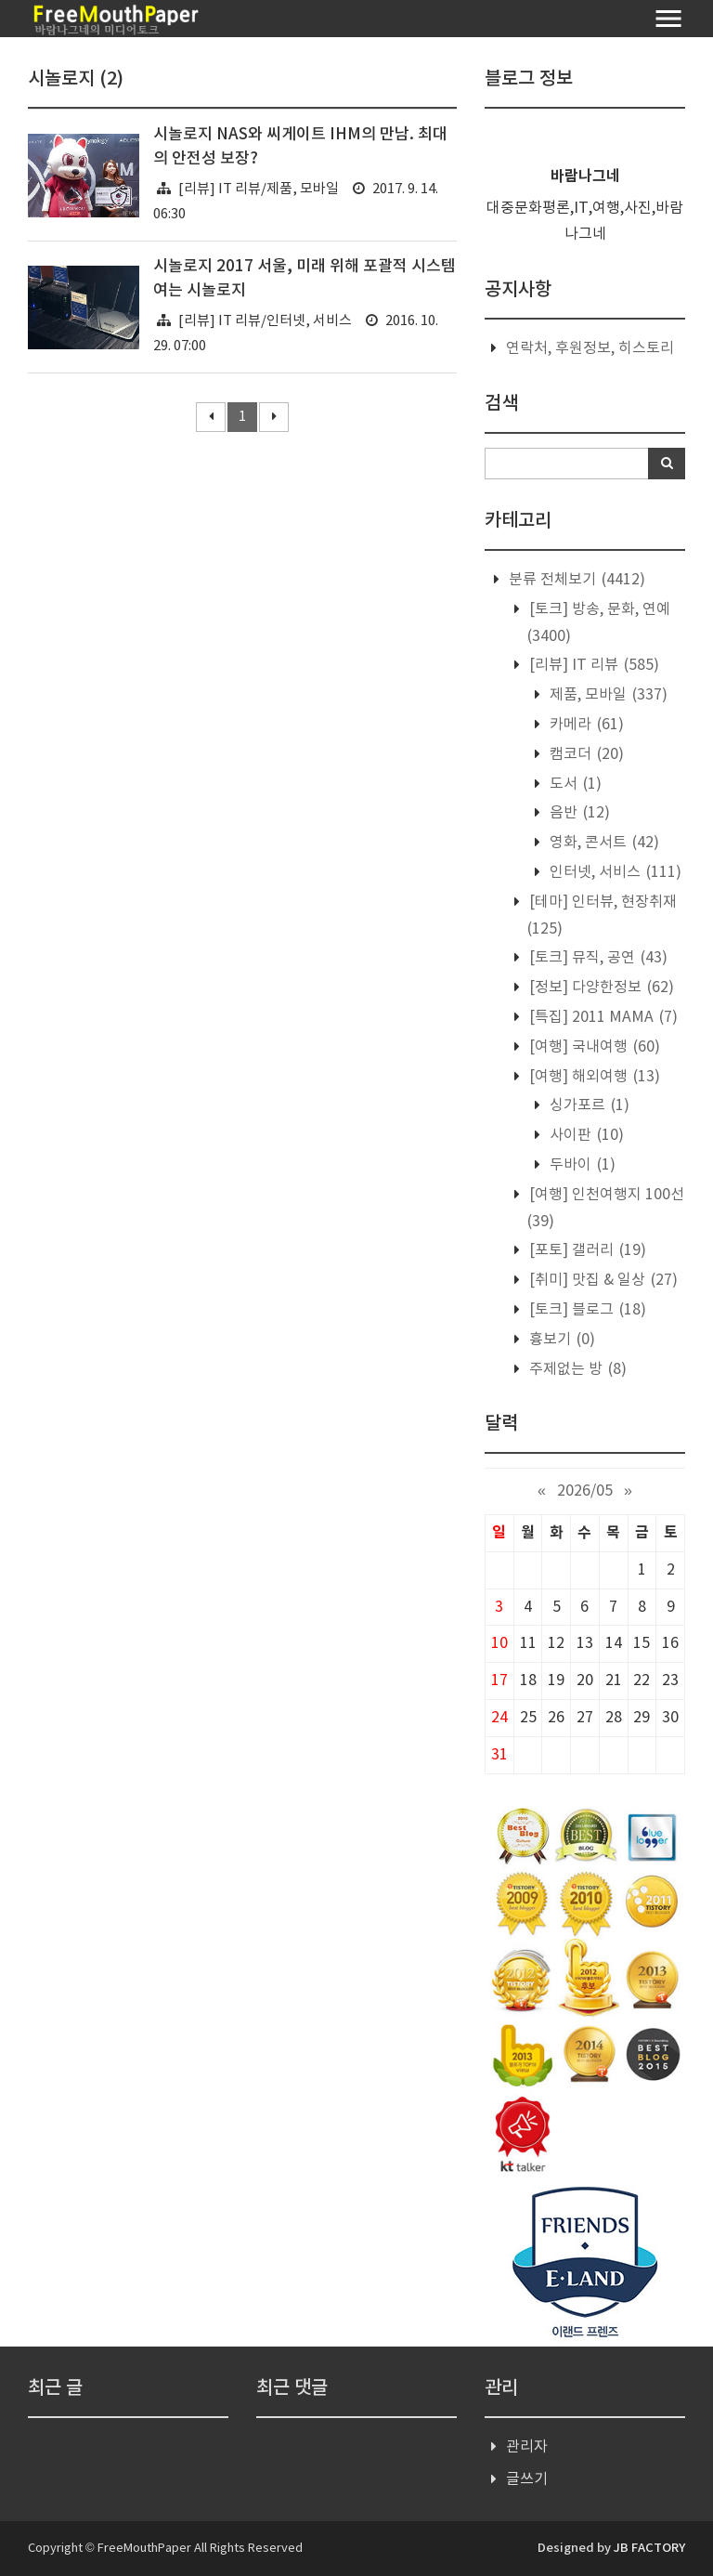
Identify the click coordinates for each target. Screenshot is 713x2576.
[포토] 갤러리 (585, 1250)
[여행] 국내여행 (592, 1047)
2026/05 (585, 1491)
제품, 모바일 (607, 694)
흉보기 (560, 1339)
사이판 (585, 1135)
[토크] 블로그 (585, 1309)
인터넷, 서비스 (613, 872)
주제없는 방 (576, 1369)
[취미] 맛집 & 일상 (601, 1280)
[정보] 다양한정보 (599, 987)
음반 (578, 812)
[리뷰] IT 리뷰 (592, 665)
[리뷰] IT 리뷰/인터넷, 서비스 (265, 321)
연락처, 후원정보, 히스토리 (590, 348)
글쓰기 (527, 2479)
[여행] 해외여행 (592, 1076)
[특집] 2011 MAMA (601, 1017)
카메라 (585, 724)
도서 (574, 784)
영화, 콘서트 (602, 842)
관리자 (527, 2447)
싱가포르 (587, 1105)
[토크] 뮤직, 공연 (596, 957)
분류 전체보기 (575, 579)
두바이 (581, 1165)
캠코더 (585, 754)
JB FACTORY (649, 2548)
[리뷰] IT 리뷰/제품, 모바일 (258, 189)
